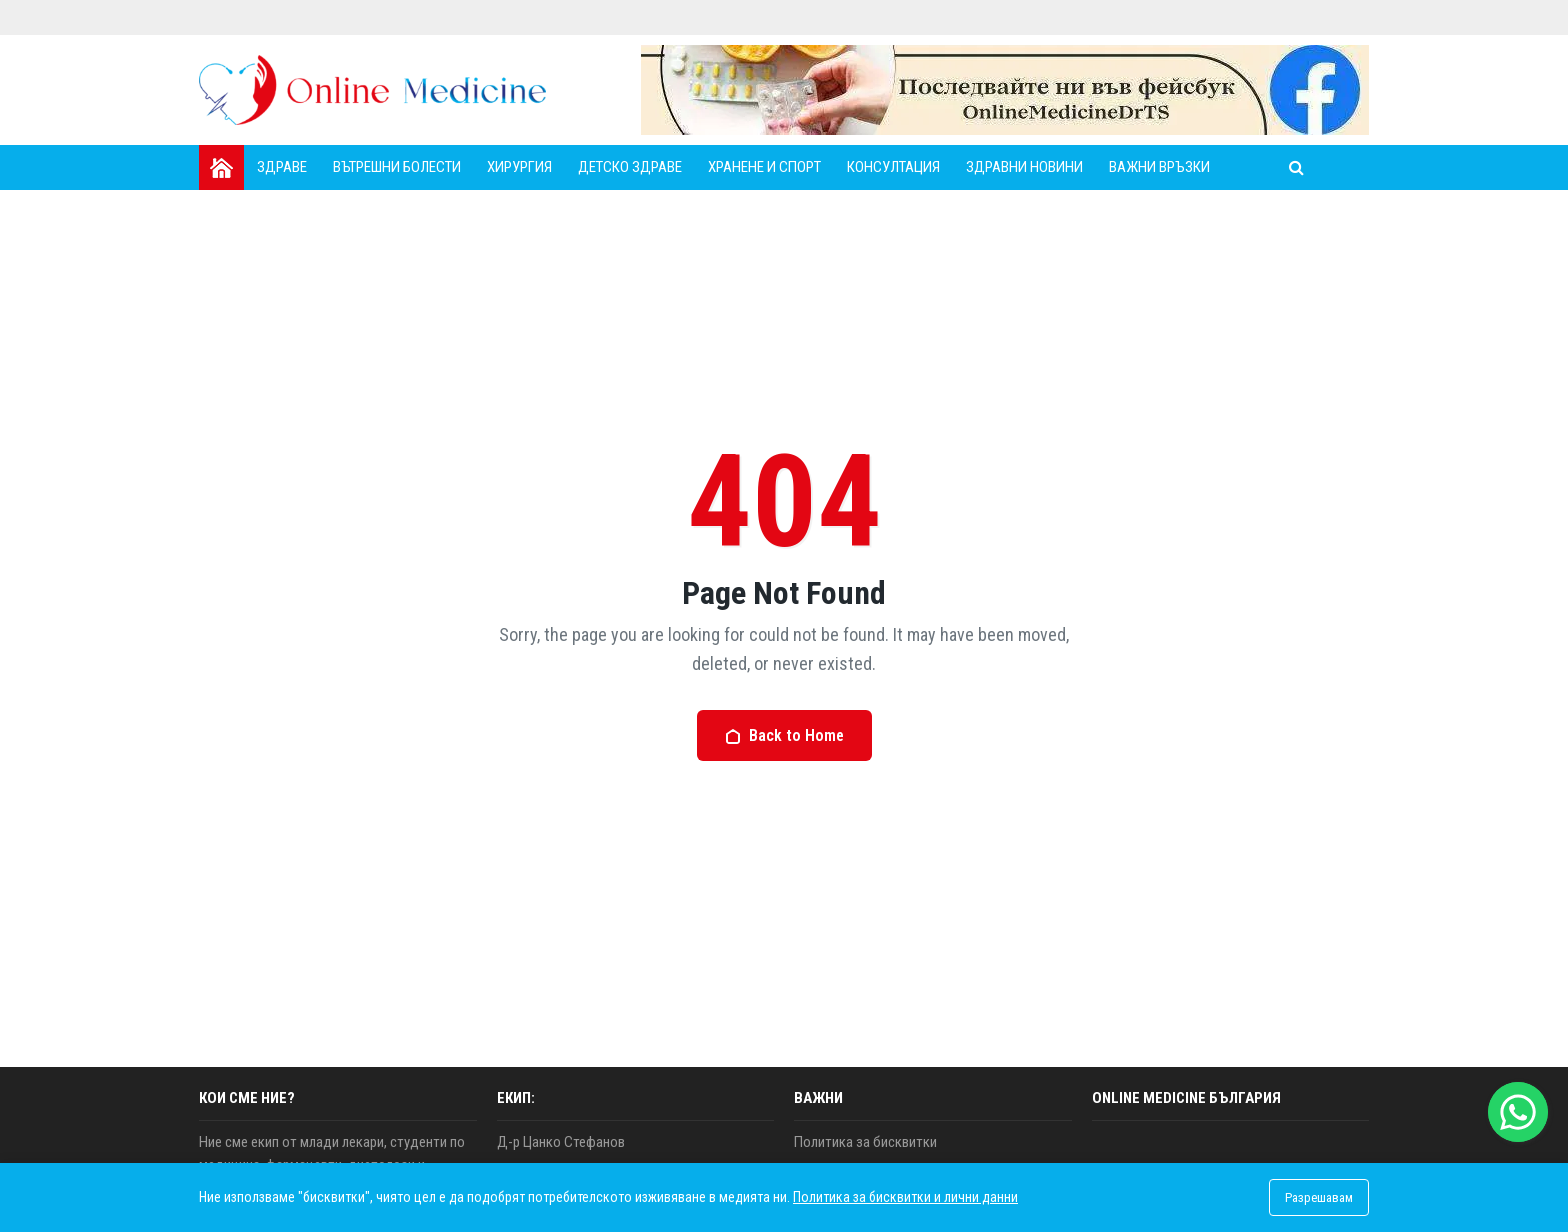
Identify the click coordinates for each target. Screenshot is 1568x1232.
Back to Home (784, 735)
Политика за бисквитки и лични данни (905, 1197)
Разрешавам (1319, 1197)
